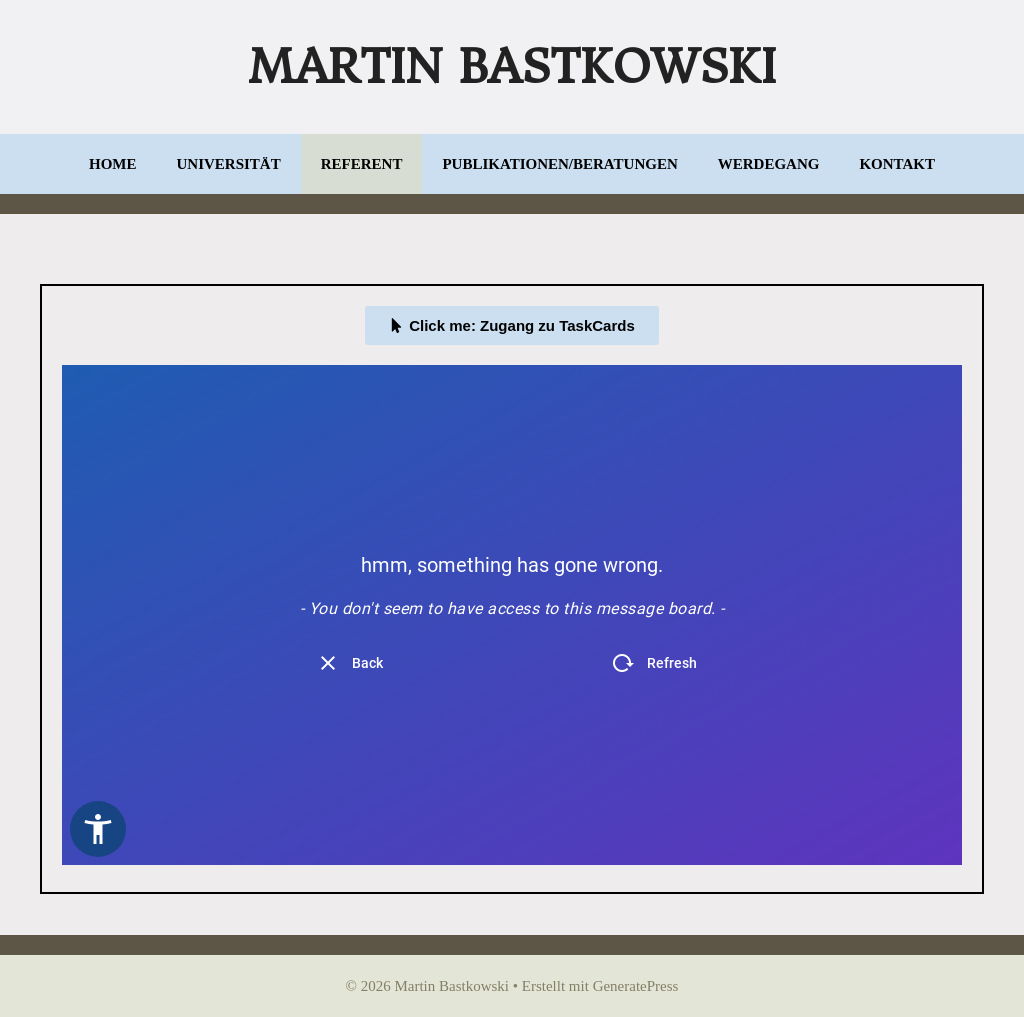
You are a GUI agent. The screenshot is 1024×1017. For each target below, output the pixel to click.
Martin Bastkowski (512, 67)
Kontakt (897, 164)
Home (113, 164)
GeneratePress (636, 986)
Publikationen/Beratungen (559, 164)
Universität (229, 164)
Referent (362, 164)
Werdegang (769, 164)
